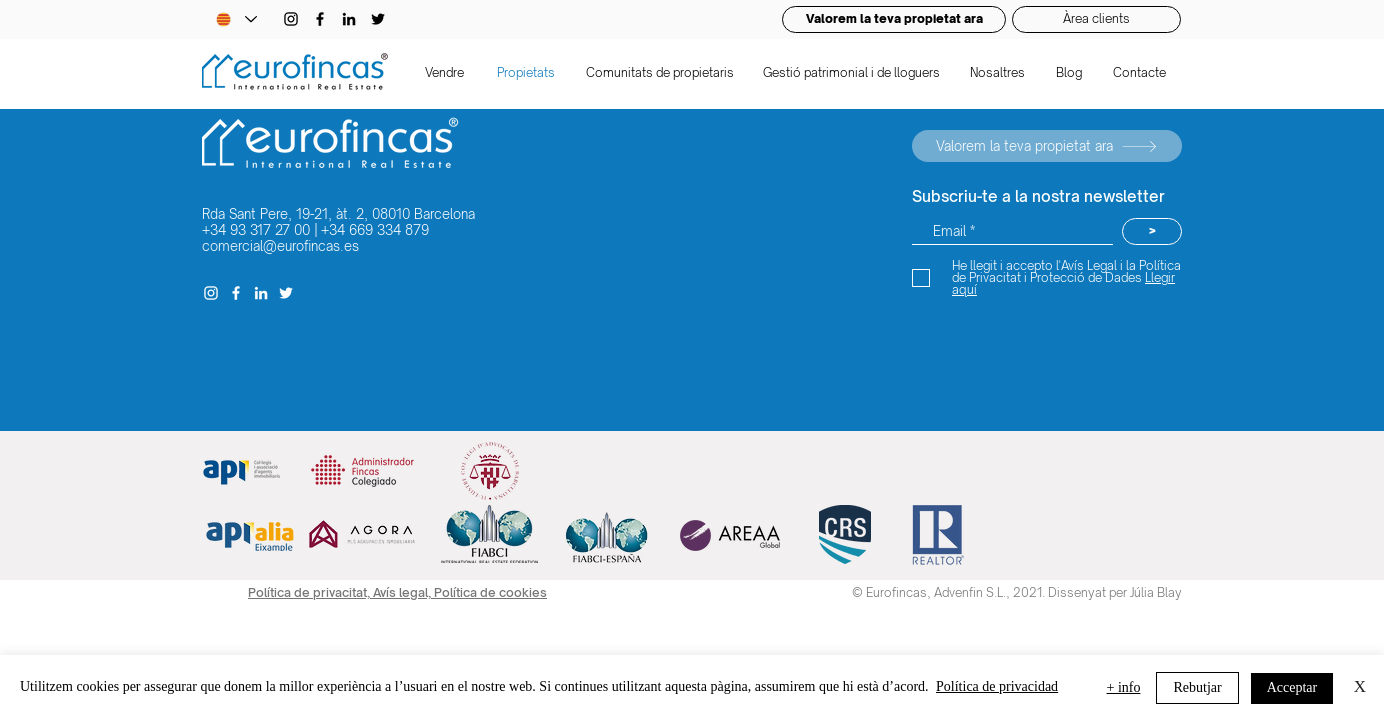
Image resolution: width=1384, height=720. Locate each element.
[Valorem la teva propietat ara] (1047, 146)
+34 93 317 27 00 (256, 230)
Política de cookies (490, 592)
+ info (1124, 687)
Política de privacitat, (310, 592)
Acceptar (1292, 687)
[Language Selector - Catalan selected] (236, 19)
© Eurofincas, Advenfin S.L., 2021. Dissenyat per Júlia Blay (1017, 592)
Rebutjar (1197, 687)
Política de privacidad (997, 686)
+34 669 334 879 (375, 230)
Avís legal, (403, 592)
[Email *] (1012, 231)
